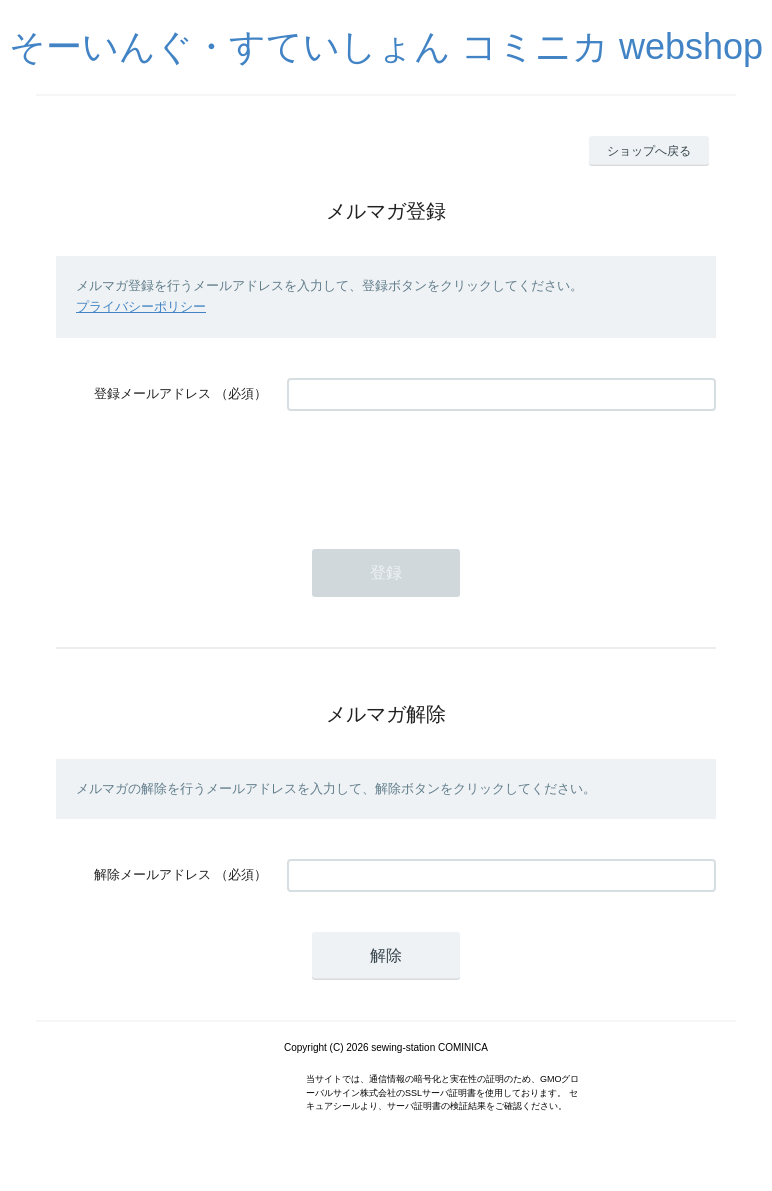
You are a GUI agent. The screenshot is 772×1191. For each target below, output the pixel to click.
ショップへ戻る (649, 151)
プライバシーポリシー (141, 306)
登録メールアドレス (152, 393)
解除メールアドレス (152, 874)
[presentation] (439, 470)
